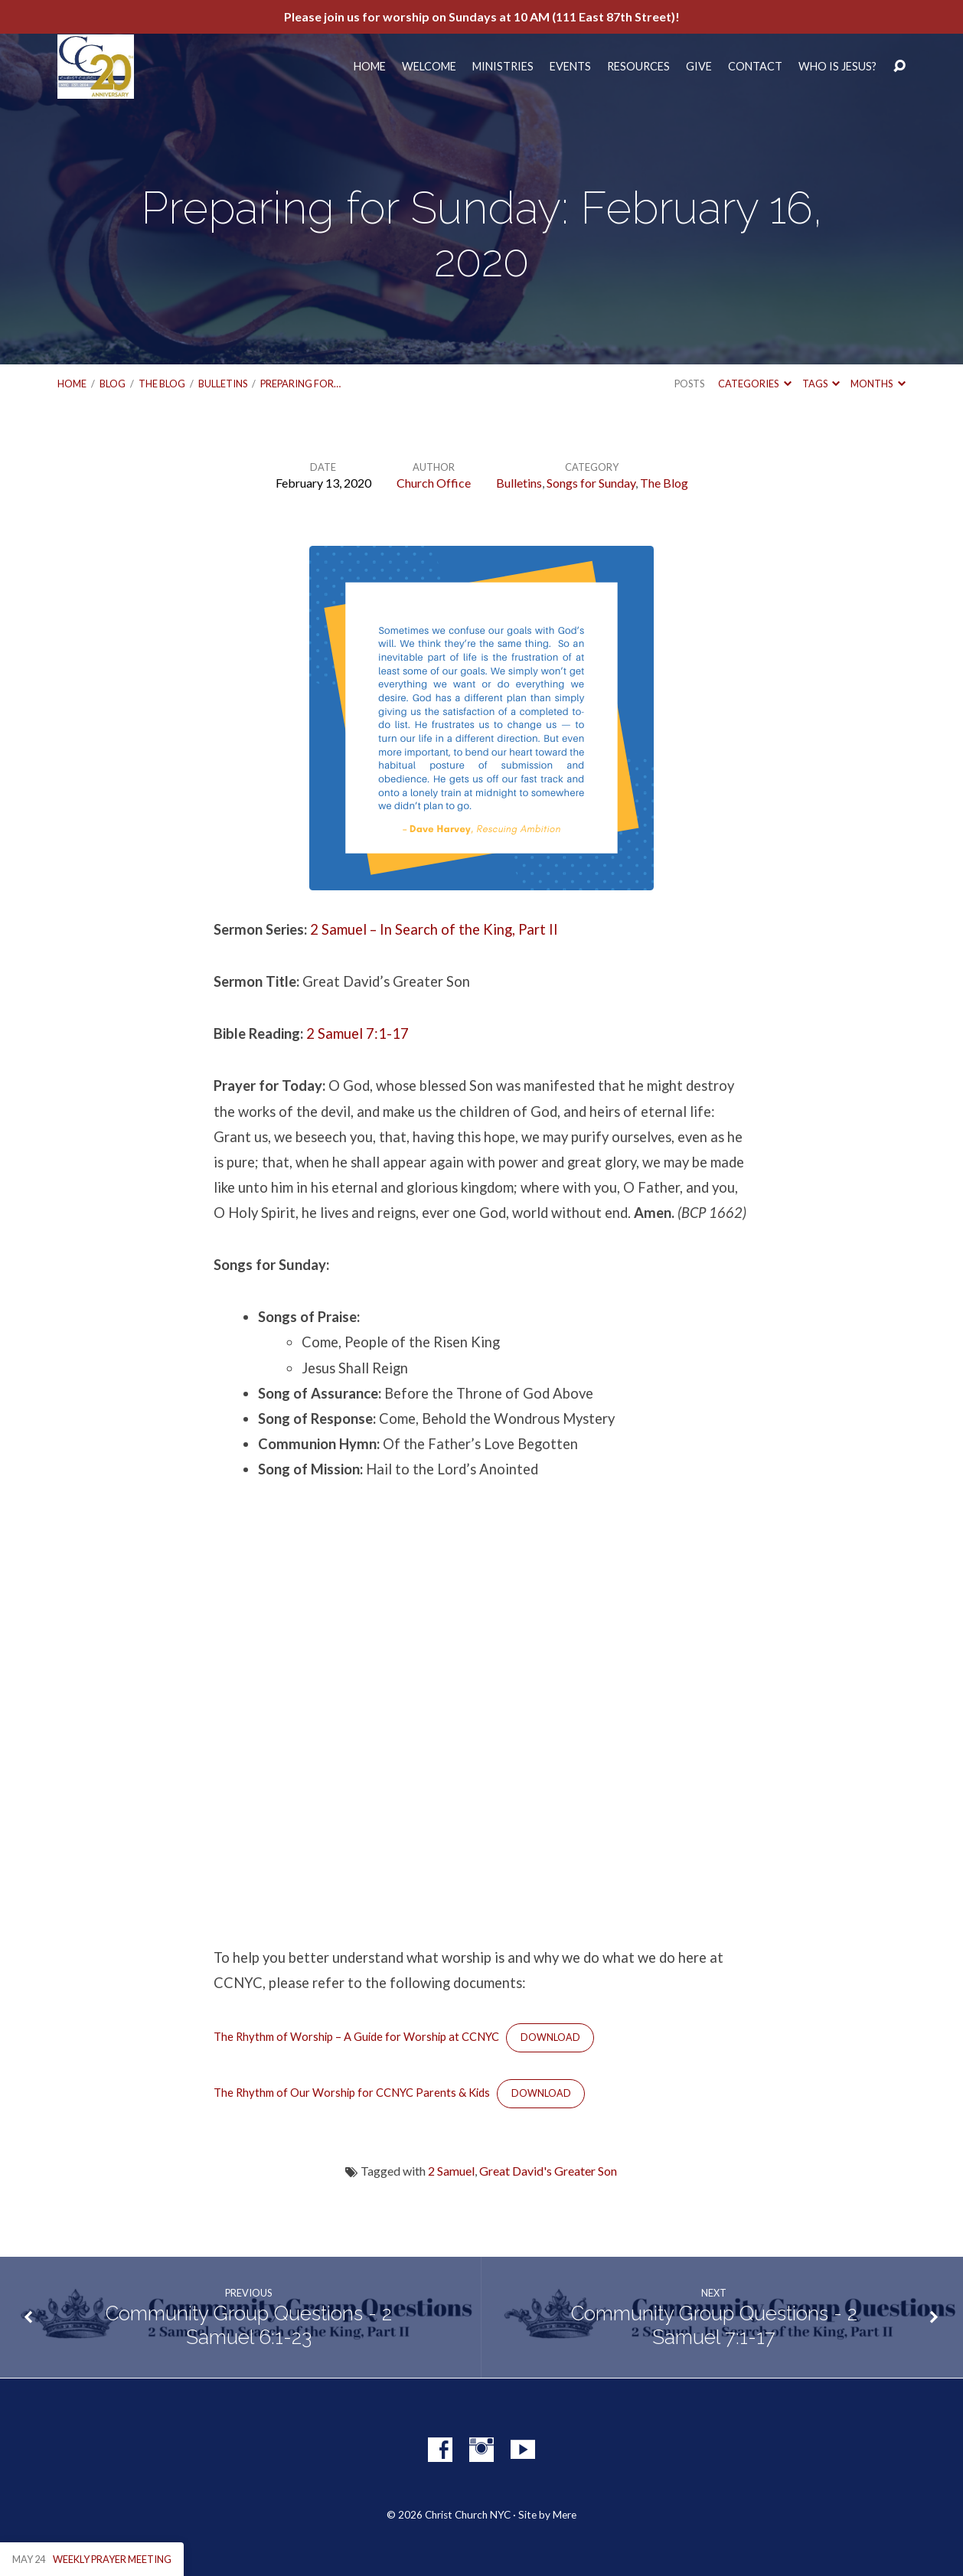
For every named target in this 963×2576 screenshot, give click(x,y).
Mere (564, 2515)
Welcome (429, 66)
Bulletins (222, 383)
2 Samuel (451, 2170)
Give (699, 66)
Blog (113, 383)
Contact (755, 66)
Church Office (434, 482)
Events (570, 66)
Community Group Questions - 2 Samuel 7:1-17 (714, 2325)
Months (877, 383)
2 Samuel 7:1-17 (357, 1033)
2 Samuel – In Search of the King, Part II (434, 929)
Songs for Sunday (591, 482)
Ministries (503, 66)
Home (370, 66)
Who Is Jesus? (837, 66)
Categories (754, 383)
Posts (689, 383)
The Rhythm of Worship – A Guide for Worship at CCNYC (356, 2036)
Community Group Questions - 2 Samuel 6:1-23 (249, 2325)
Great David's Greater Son (548, 2170)
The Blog (162, 383)
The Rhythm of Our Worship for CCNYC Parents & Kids (352, 2092)
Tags (821, 383)
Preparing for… (300, 383)
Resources (638, 66)
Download (550, 2037)
